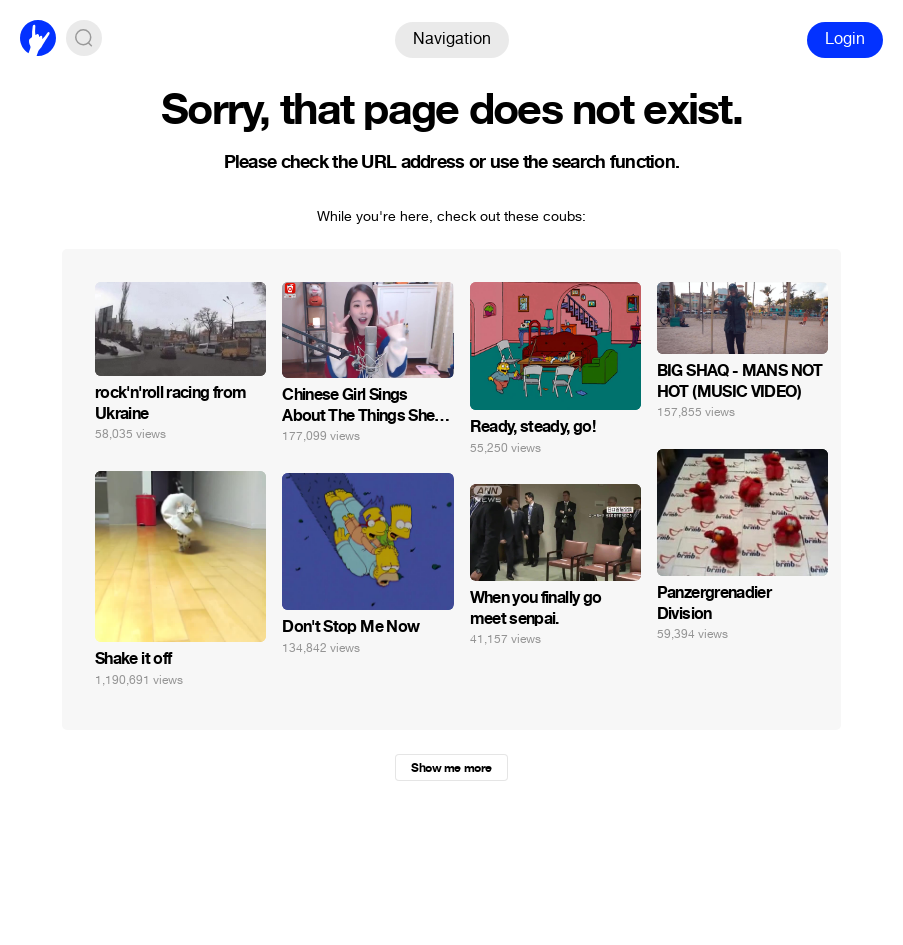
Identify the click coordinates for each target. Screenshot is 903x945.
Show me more (451, 768)
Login (845, 38)
